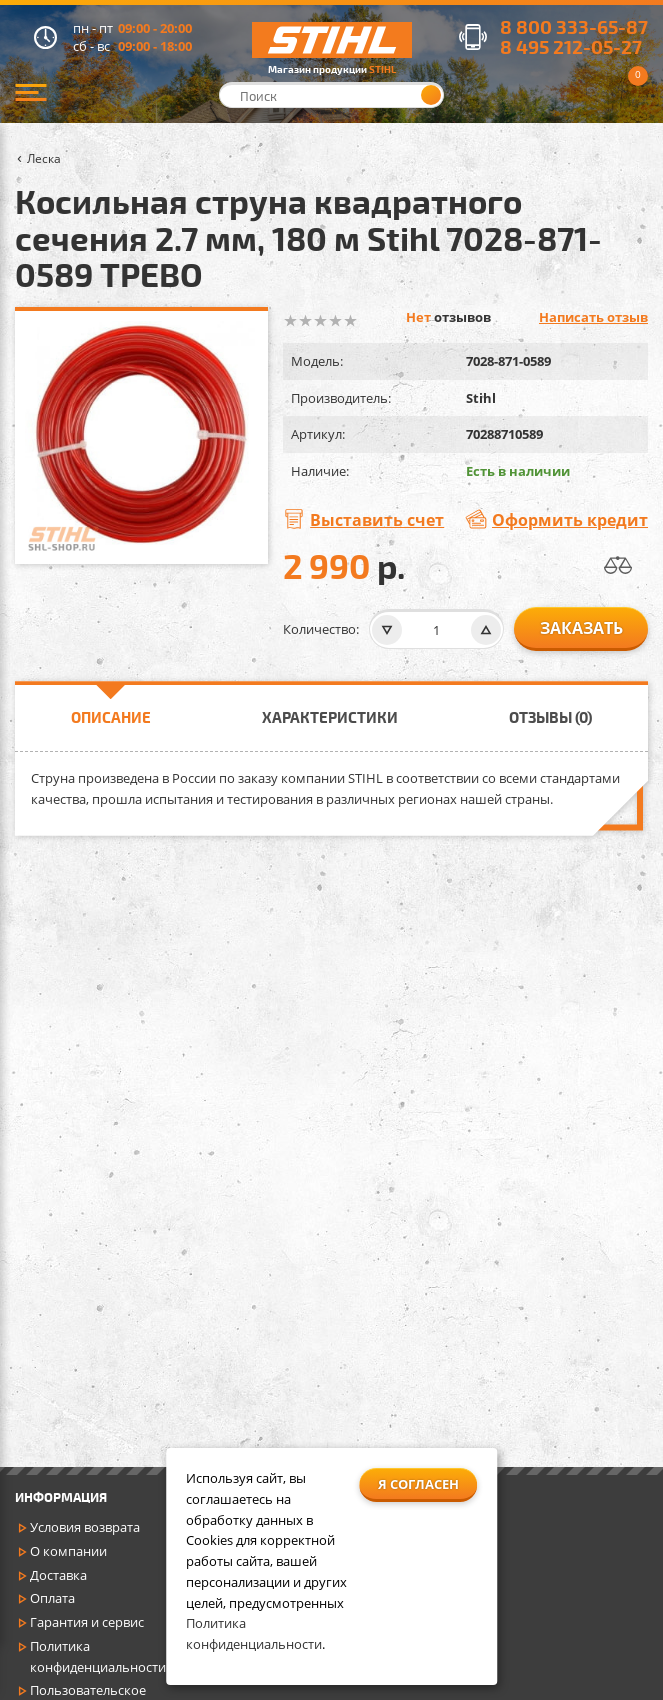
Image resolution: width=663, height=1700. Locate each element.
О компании (68, 1551)
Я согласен (418, 1484)
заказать (581, 628)
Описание (111, 717)
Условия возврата (85, 1527)
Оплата (52, 1598)
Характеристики (330, 717)
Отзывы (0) (550, 717)
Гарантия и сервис (87, 1622)
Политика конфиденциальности (98, 1656)
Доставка (58, 1575)
